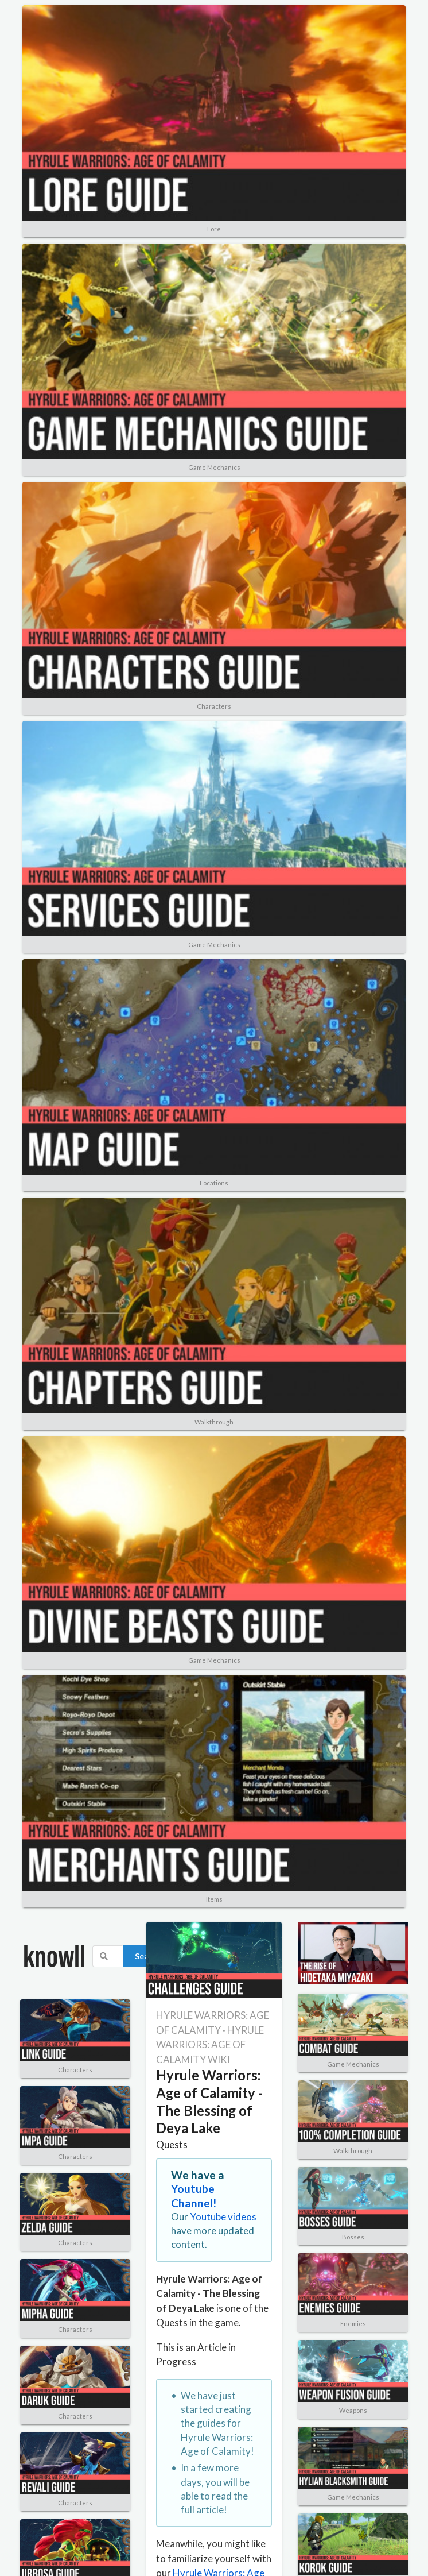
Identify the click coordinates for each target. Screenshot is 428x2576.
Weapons (353, 2410)
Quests (172, 2144)
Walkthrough (214, 1422)
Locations (214, 1183)
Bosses (353, 2237)
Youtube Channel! (194, 2195)
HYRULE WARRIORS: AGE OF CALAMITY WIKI (210, 2044)
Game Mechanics (214, 467)
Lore (214, 229)
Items (214, 1899)
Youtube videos (223, 2217)
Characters (214, 706)
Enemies (353, 2323)
